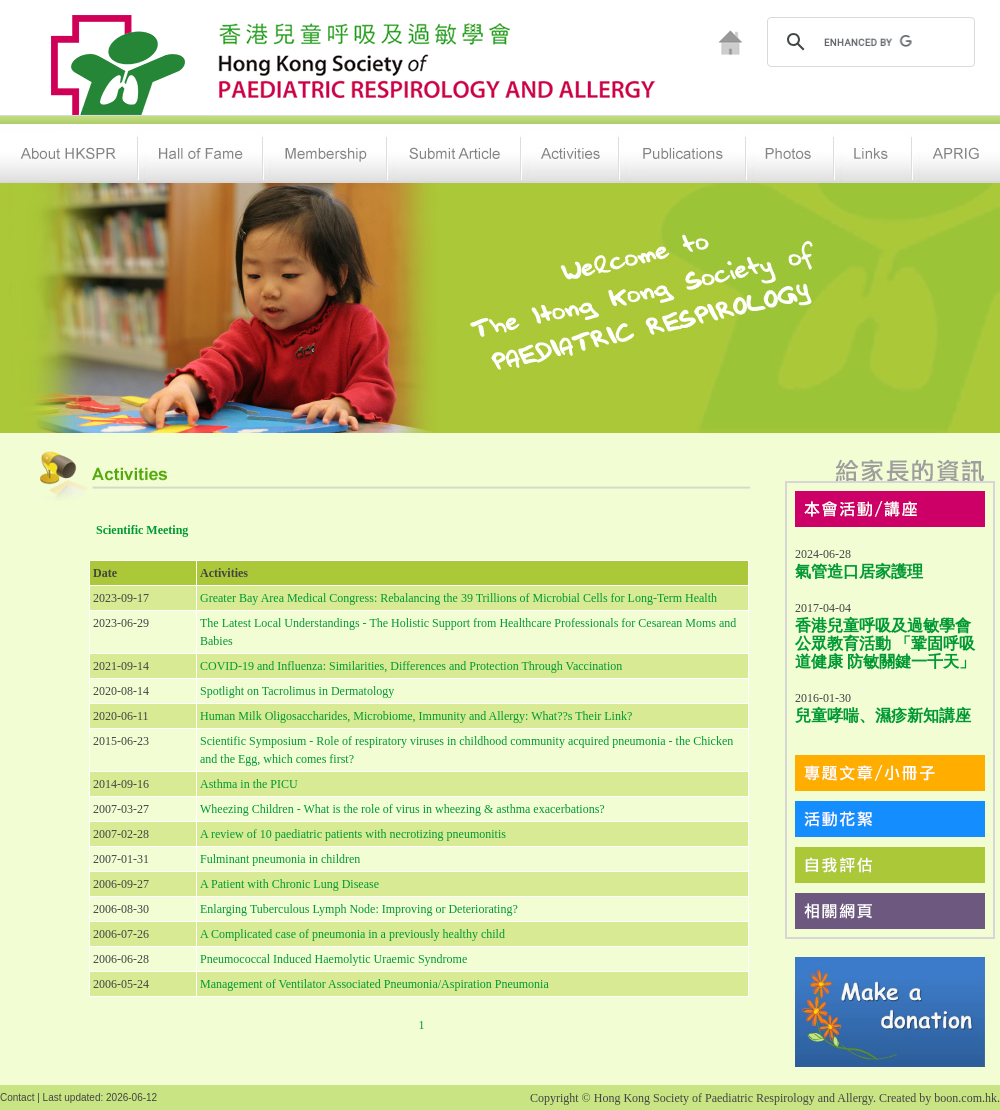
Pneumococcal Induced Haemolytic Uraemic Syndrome (333, 959)
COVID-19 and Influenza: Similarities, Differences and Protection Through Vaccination (411, 666)
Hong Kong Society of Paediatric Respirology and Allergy (733, 1098)
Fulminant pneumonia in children (280, 859)
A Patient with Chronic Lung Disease (289, 884)
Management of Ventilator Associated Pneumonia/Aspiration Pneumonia (374, 984)
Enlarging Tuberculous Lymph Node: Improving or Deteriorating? (359, 909)
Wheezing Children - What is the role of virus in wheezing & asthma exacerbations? (402, 809)
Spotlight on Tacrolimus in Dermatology (297, 691)
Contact (17, 1097)
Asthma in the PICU (249, 784)
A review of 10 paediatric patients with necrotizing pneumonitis (353, 834)
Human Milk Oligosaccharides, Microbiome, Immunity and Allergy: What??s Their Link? (416, 716)
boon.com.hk (965, 1098)
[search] (868, 42)
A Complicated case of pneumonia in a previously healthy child (352, 934)
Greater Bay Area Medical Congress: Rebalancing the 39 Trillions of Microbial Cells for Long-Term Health (458, 598)
